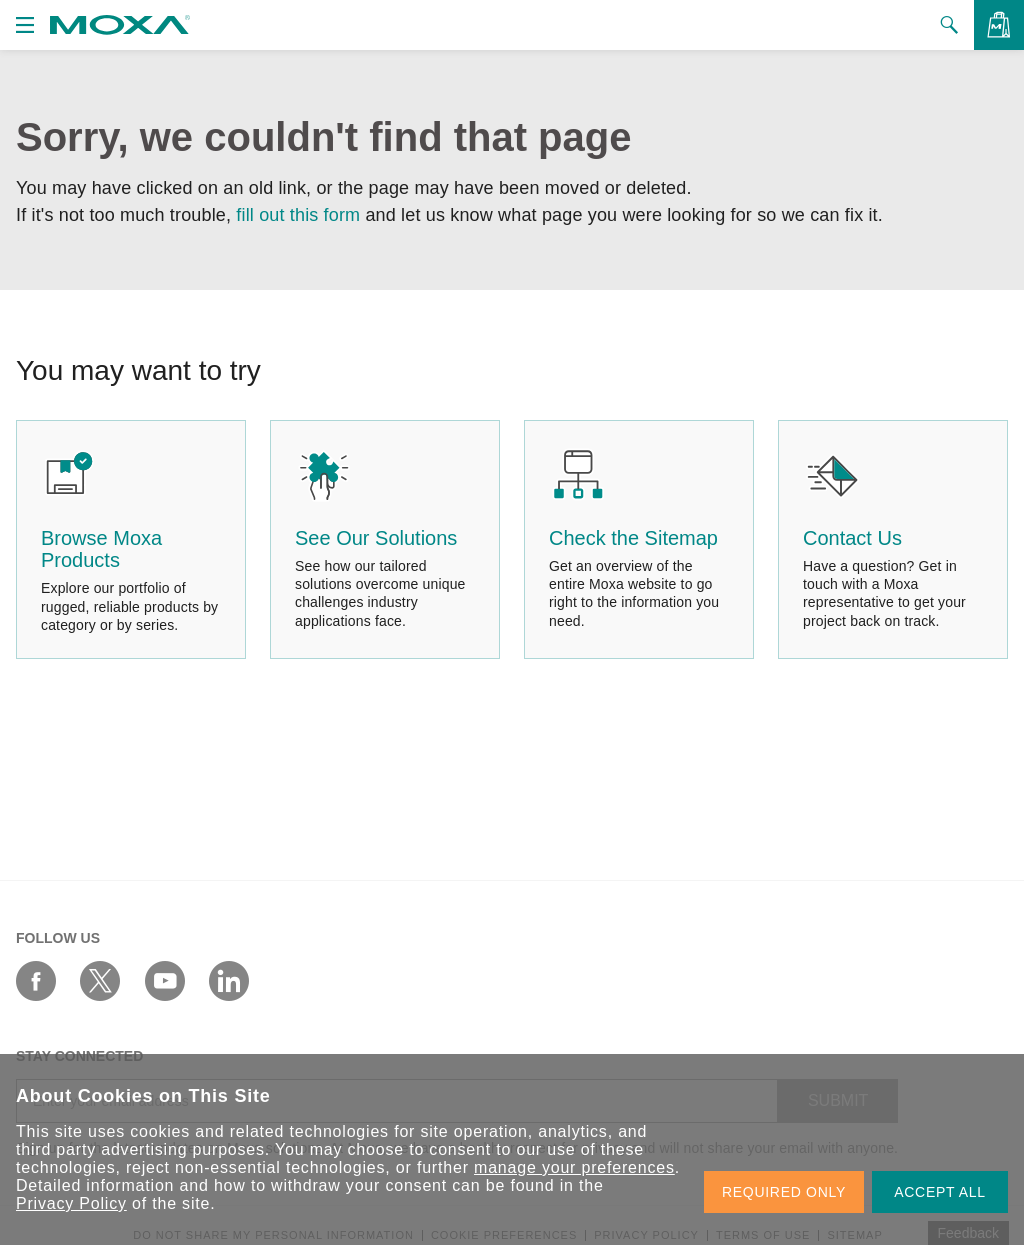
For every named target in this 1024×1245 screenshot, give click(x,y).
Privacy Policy (71, 1203)
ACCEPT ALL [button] (940, 1192)
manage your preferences (574, 1167)
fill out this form (298, 215)
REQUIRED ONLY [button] (784, 1192)
